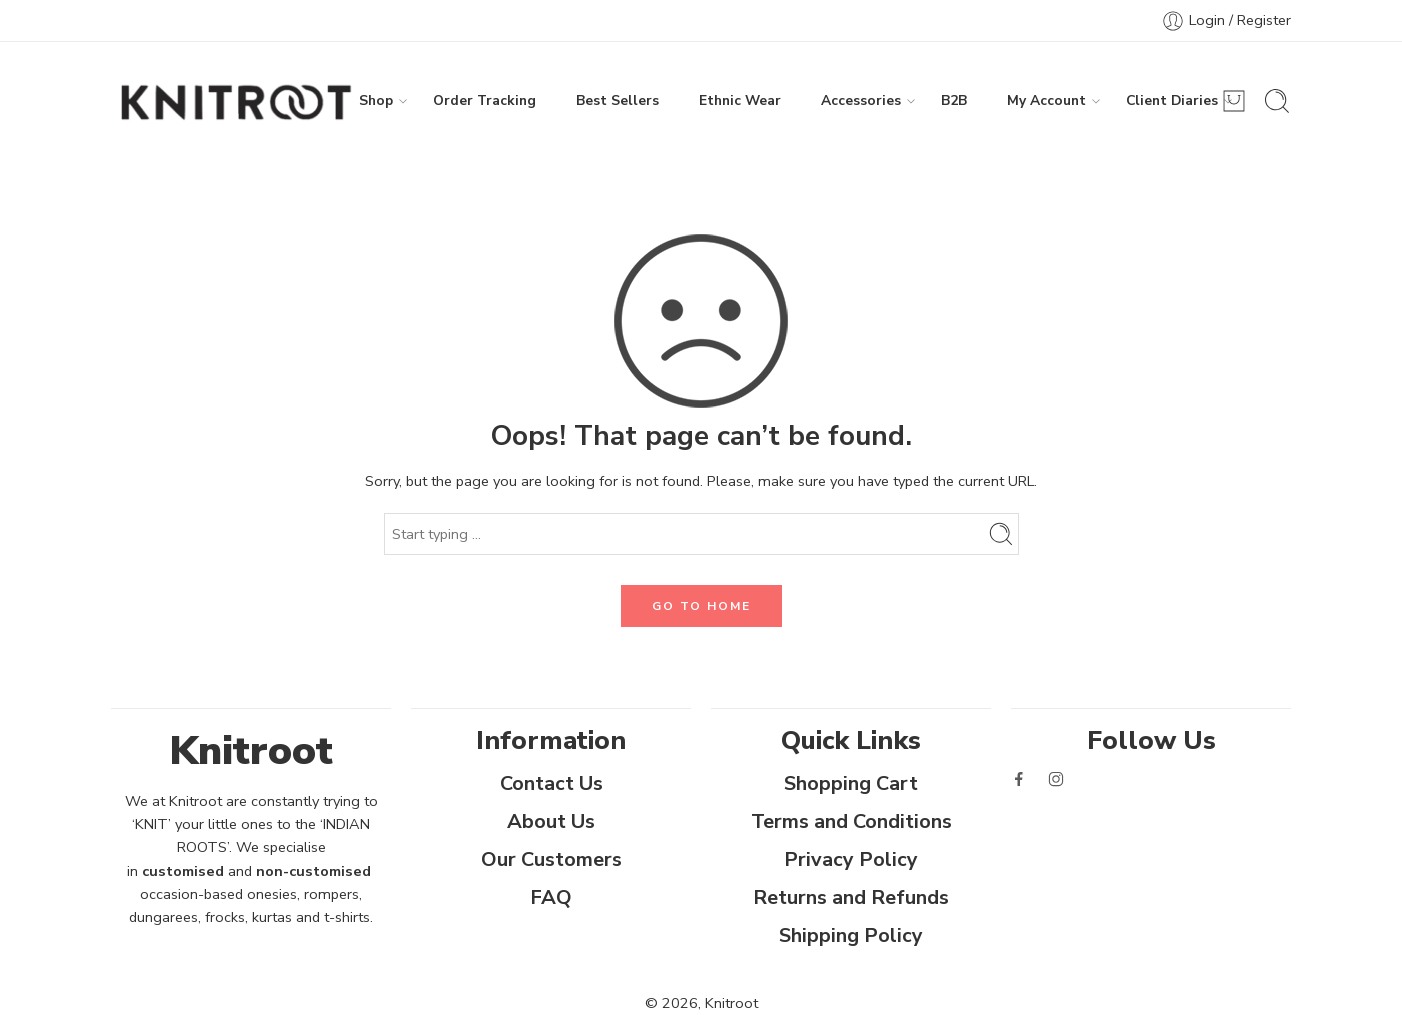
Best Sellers (617, 100)
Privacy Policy (851, 859)
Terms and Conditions (851, 821)
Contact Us (551, 783)
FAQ (551, 897)
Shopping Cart (851, 783)
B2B (954, 100)
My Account (1046, 101)
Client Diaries (1172, 101)
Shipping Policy (851, 935)
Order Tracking (484, 100)
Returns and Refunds (851, 897)
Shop (376, 101)
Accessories (861, 101)
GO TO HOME (701, 606)
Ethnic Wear (740, 100)
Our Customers (551, 859)
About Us (551, 821)
